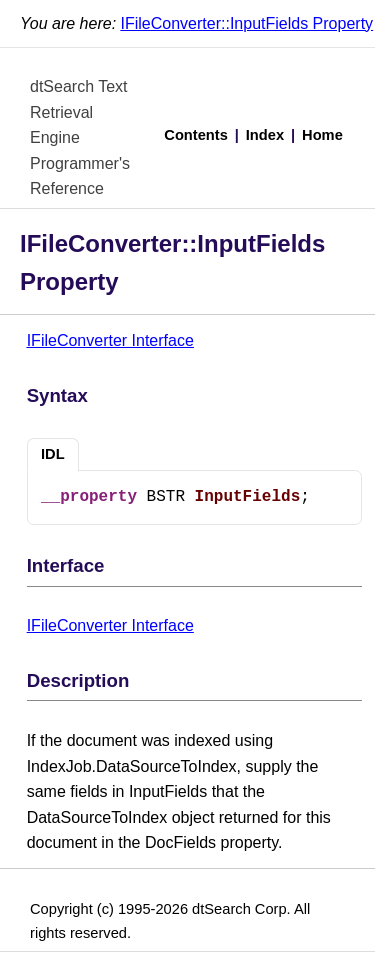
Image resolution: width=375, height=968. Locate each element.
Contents (196, 135)
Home (322, 135)
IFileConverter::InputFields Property (247, 23)
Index (265, 135)
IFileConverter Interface (110, 340)
